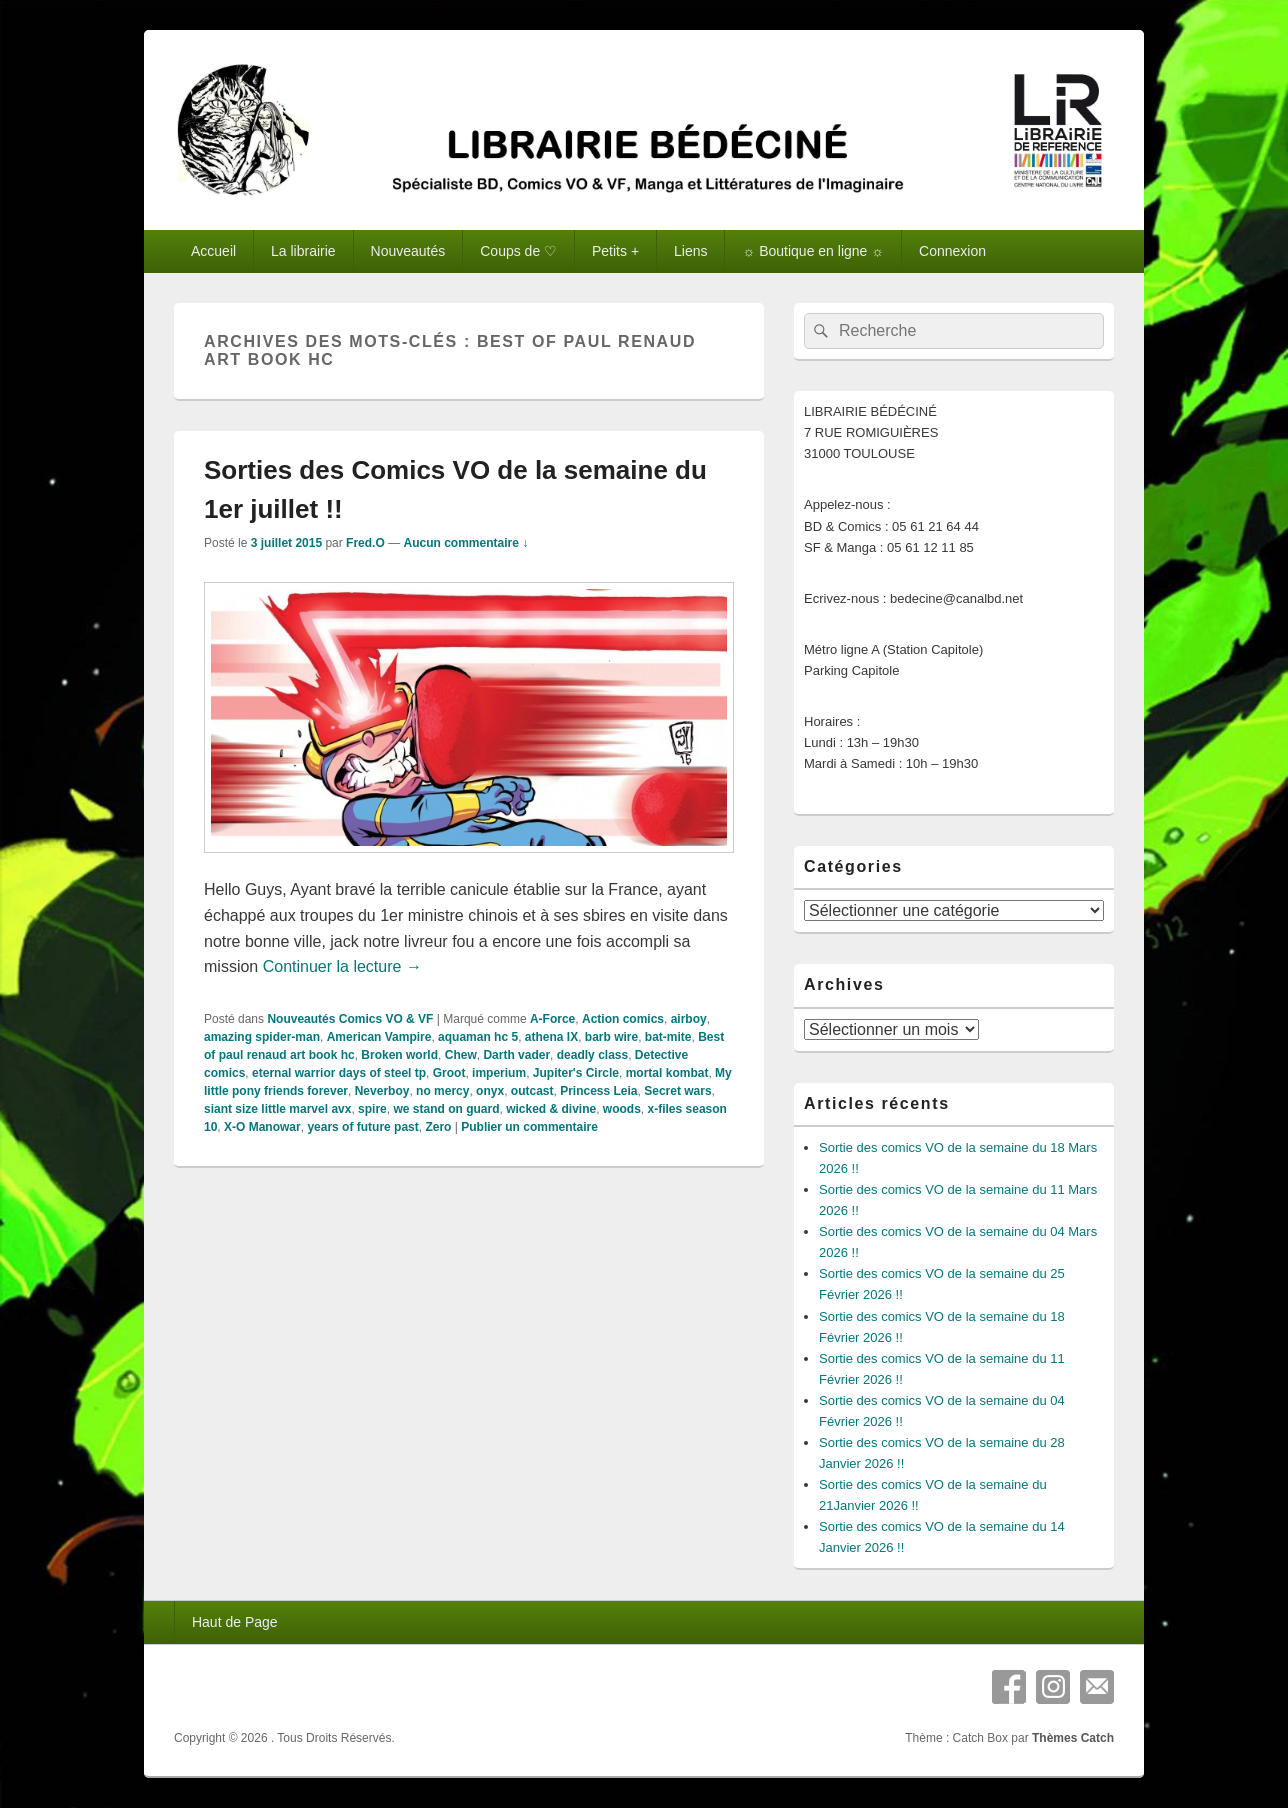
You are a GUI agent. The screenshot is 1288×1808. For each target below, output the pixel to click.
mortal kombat (667, 1073)
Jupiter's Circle (576, 1073)
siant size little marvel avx (277, 1109)
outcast (532, 1091)
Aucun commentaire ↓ (465, 543)
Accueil (213, 251)
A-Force (552, 1019)
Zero (438, 1127)
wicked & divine (551, 1109)
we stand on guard (446, 1109)
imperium (499, 1073)
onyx (490, 1091)
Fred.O (365, 543)
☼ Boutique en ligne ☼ (813, 251)
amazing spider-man (262, 1037)
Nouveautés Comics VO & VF (350, 1019)
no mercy (442, 1091)
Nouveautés (408, 251)
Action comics (623, 1019)
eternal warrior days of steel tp (339, 1073)
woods (622, 1109)
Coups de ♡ (518, 251)
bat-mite (668, 1037)
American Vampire (379, 1037)
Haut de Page (235, 1622)
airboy (689, 1019)
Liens (690, 251)
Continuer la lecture (342, 966)
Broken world (399, 1055)
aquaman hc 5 (478, 1037)
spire (372, 1109)
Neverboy (382, 1091)
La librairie (303, 251)
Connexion (952, 251)
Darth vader (516, 1055)
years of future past (362, 1127)
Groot (449, 1073)
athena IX (551, 1037)
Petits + (615, 251)
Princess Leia (598, 1091)
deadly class (592, 1055)
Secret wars (677, 1091)
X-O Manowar (262, 1127)
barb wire (611, 1037)
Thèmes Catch (1073, 1738)
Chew (461, 1055)
